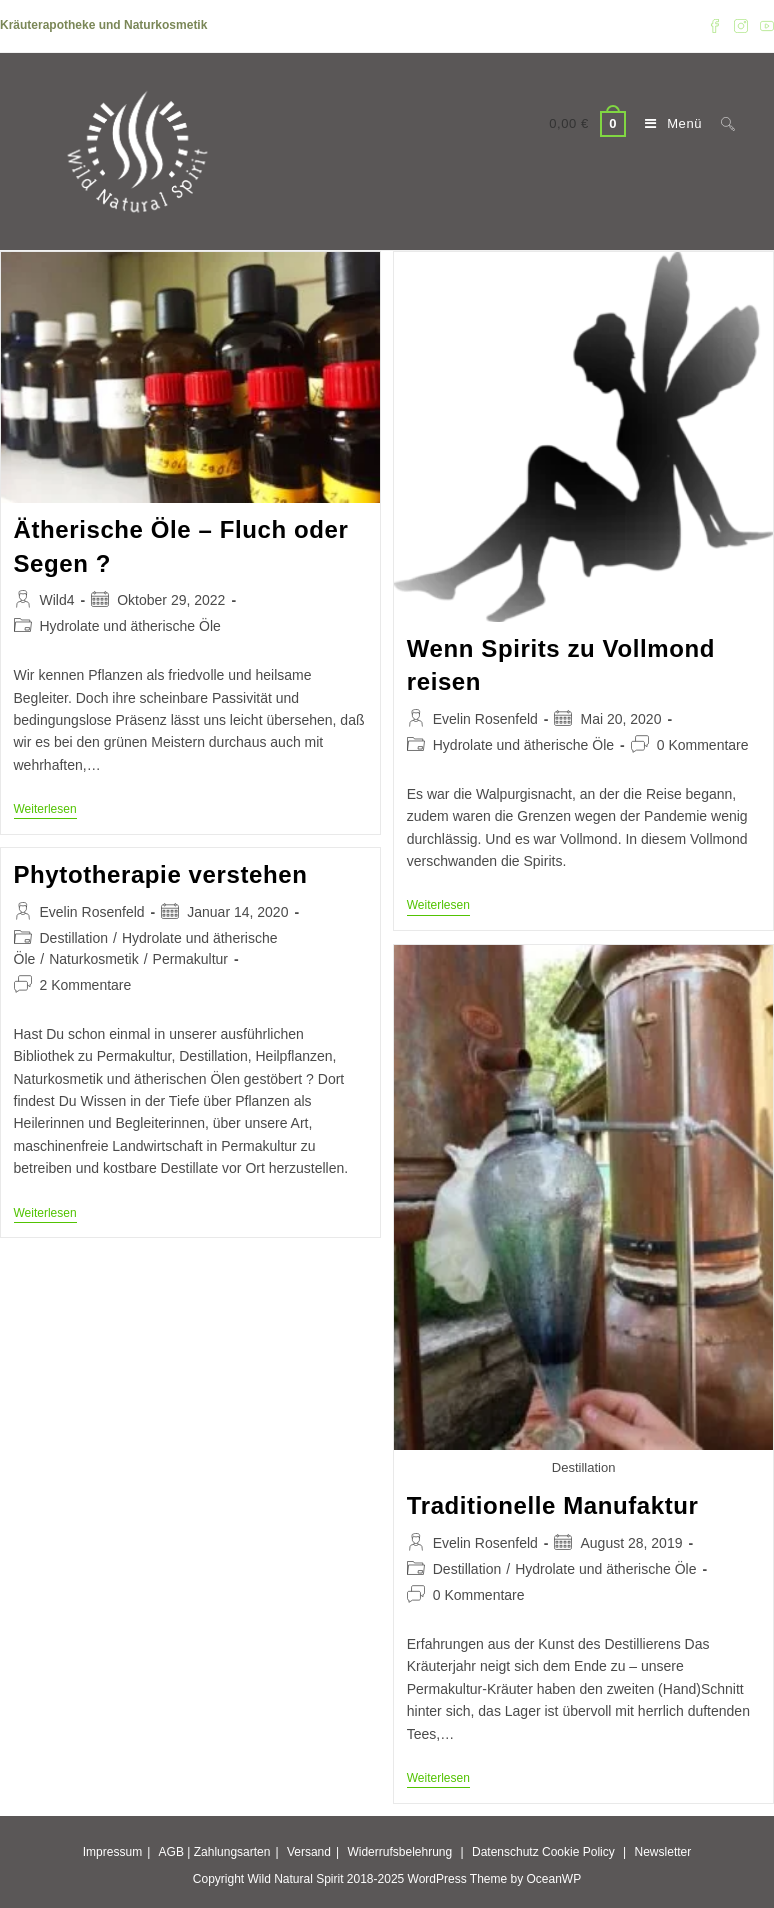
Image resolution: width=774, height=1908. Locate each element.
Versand (309, 1852)
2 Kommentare (86, 985)
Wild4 (57, 600)
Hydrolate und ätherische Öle (130, 626)
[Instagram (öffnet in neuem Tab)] (741, 26)
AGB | (175, 1852)
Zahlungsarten (232, 1852)
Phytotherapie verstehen (161, 874)
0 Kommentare (703, 745)
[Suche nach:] (720, 123)
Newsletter (663, 1852)
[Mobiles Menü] (668, 123)
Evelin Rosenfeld (485, 719)
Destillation (74, 938)
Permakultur (190, 959)
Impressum (112, 1852)
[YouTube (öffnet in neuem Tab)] (764, 26)
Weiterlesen (45, 810)
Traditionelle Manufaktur (553, 1505)
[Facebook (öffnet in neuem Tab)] (715, 26)
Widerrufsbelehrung (399, 1852)
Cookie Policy (578, 1852)
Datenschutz (505, 1852)
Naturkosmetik (93, 959)
